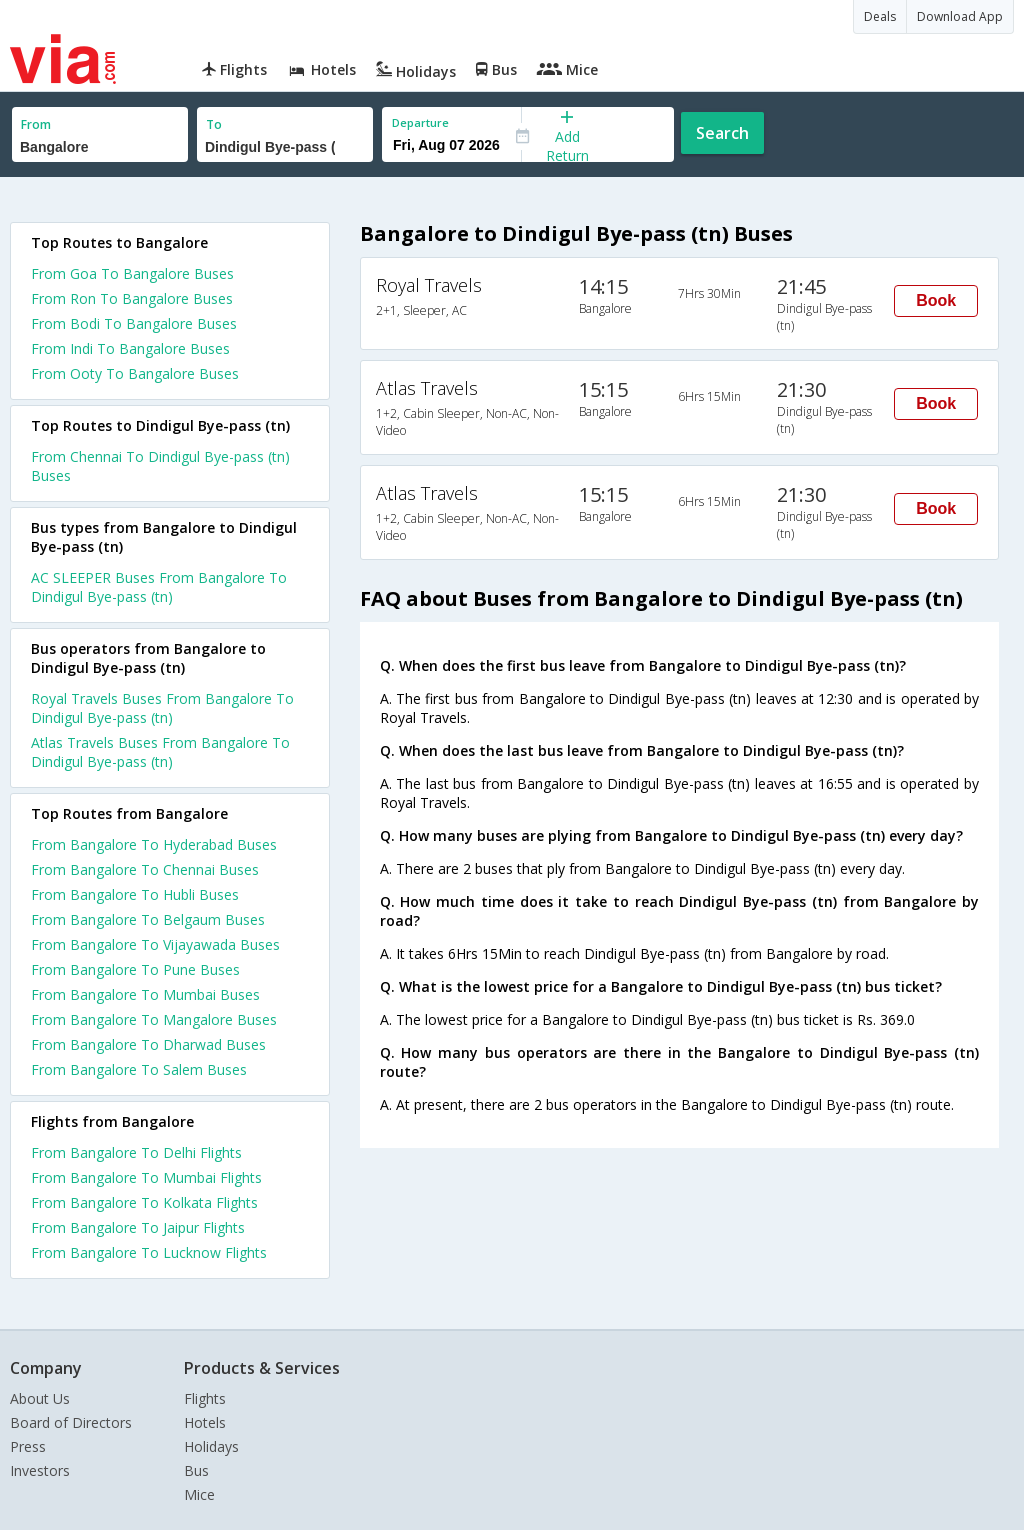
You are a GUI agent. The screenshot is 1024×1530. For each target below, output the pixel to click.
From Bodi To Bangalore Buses (134, 323)
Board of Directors (71, 1422)
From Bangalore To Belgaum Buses (148, 919)
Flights (205, 1398)
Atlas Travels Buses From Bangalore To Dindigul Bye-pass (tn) (160, 752)
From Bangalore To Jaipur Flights (138, 1227)
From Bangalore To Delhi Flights (136, 1152)
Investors (40, 1470)
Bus (196, 1470)
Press (28, 1446)
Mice (199, 1494)
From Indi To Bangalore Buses (130, 348)
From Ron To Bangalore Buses (132, 298)
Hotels (205, 1422)
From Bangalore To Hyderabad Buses (154, 844)
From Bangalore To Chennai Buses (145, 869)
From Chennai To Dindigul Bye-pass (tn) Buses (160, 466)
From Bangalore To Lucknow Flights (149, 1252)
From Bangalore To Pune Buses (135, 969)
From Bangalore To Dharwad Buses (148, 1044)
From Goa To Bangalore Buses (132, 273)
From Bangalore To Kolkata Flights (144, 1202)
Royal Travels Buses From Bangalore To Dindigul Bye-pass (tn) (162, 708)
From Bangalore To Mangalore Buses (154, 1019)
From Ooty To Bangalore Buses (135, 373)
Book (936, 300)
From (36, 124)
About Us (40, 1398)
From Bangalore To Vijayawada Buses (155, 944)
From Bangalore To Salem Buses (139, 1069)
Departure (420, 122)
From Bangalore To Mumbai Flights (146, 1177)
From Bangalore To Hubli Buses (135, 894)
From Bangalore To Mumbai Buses (145, 994)
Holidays (211, 1446)
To (214, 124)
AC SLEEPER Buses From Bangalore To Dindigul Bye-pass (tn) (159, 587)
